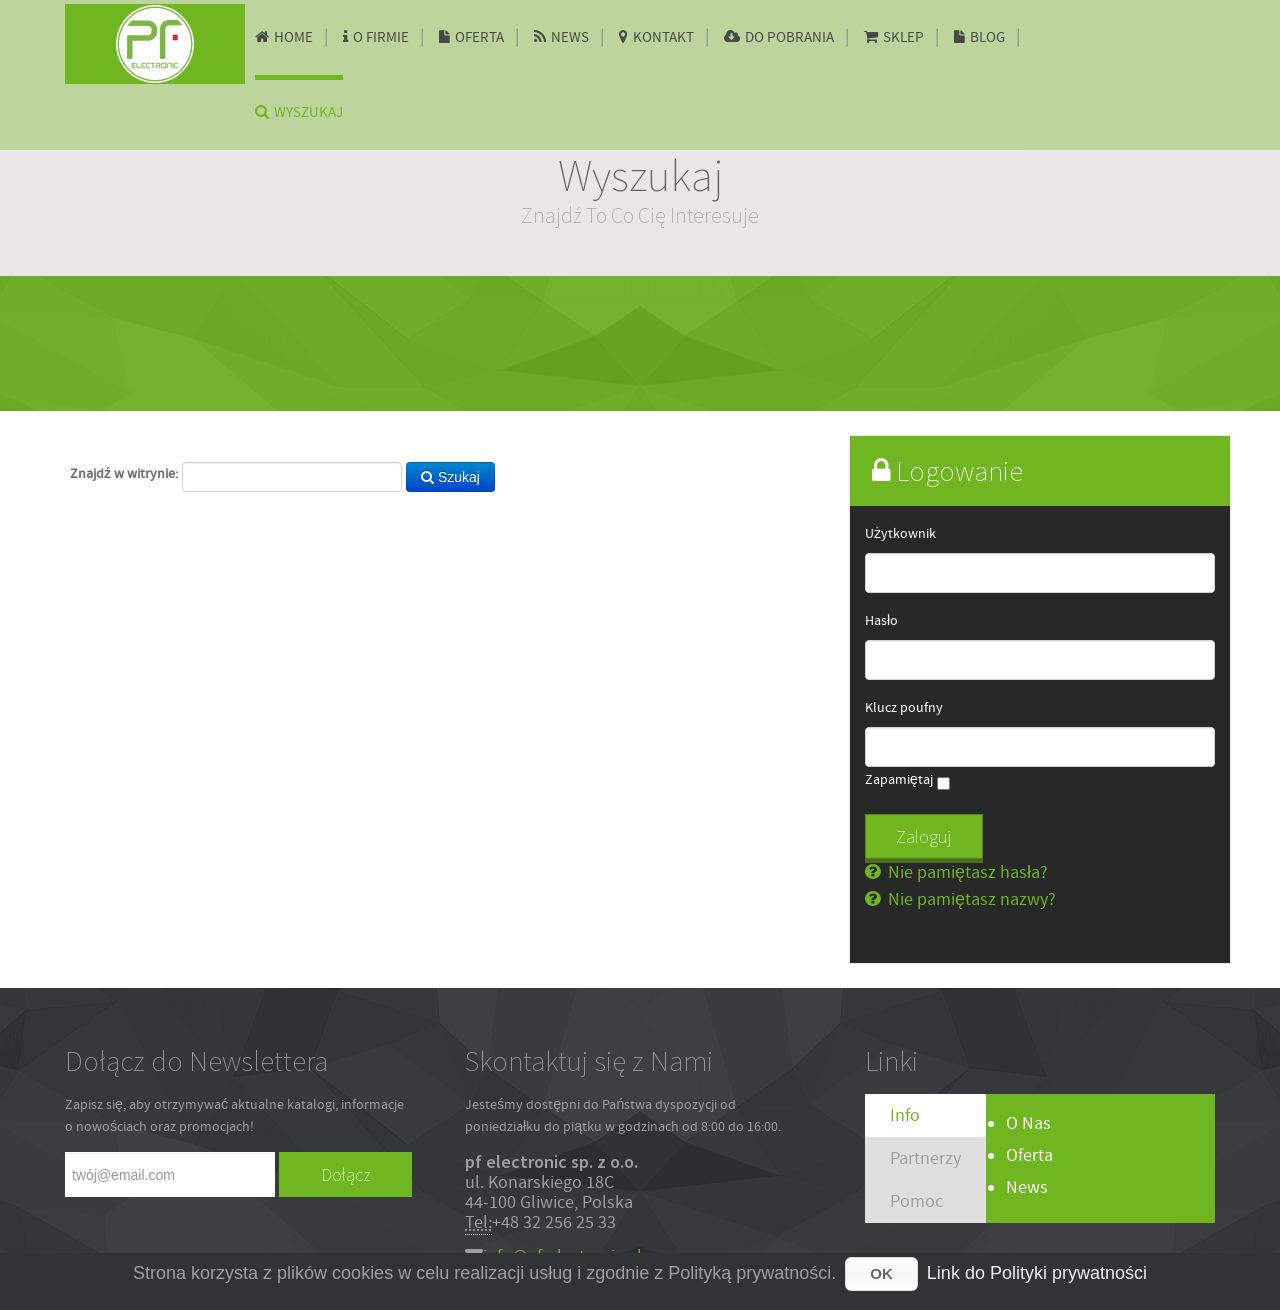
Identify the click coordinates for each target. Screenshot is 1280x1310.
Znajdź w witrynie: (124, 474)
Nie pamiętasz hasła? (966, 872)
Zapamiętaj (899, 780)
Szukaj (450, 477)
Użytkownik (900, 534)
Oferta (1029, 1155)
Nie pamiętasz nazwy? (970, 899)
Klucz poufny (904, 708)
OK (881, 1273)
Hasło (881, 621)
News (1027, 1187)
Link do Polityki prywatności (1037, 1273)
